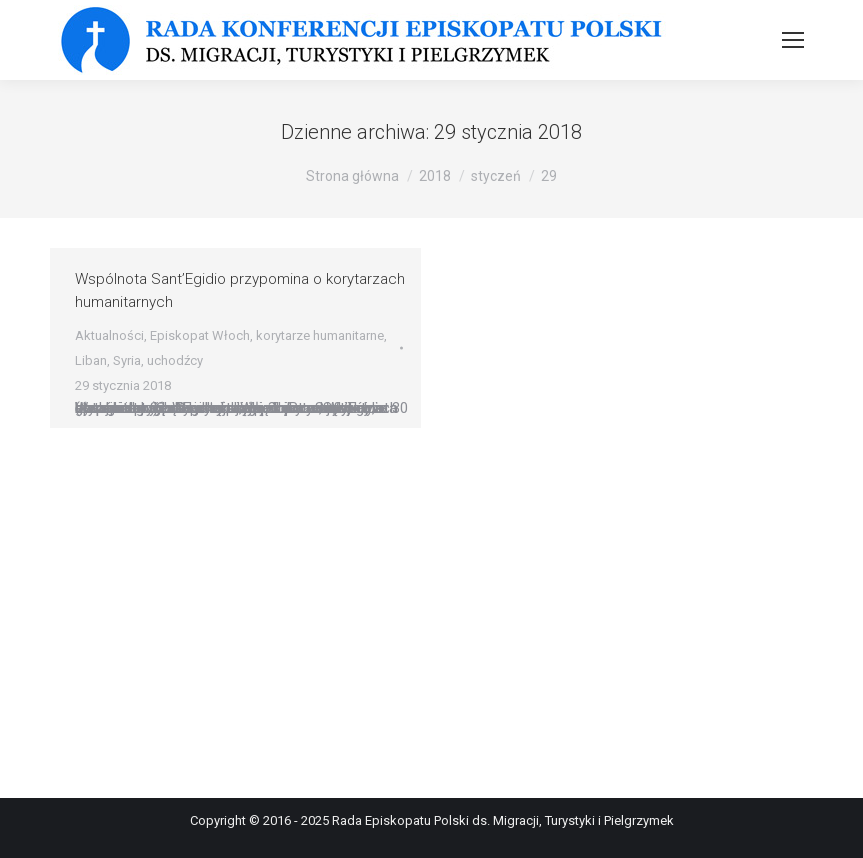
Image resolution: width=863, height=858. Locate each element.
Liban (91, 360)
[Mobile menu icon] (793, 40)
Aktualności (109, 335)
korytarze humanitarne (320, 335)
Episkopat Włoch (200, 335)
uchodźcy (175, 360)
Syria (127, 360)
